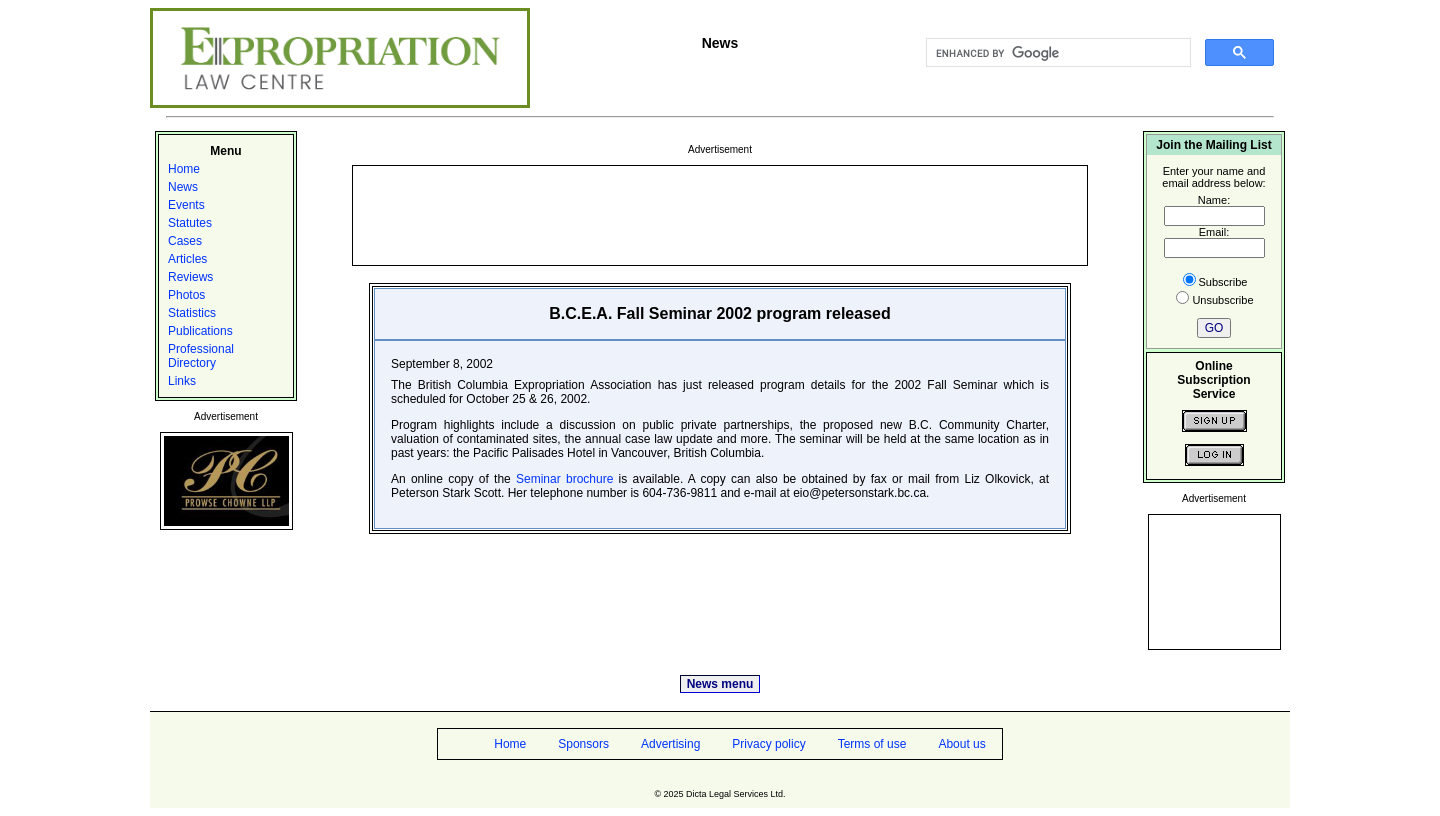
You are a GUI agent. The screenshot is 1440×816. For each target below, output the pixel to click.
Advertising (670, 744)
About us (961, 744)
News (183, 187)
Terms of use (872, 744)
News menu (720, 684)
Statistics (192, 313)
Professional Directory (201, 356)
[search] (1056, 53)
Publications (200, 331)
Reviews (190, 277)
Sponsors (583, 744)
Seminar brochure (564, 479)
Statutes (190, 223)
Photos (186, 295)
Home (184, 169)
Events (186, 205)
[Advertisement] (720, 214)
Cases (185, 241)
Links (182, 381)
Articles (187, 259)
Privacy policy (768, 744)
